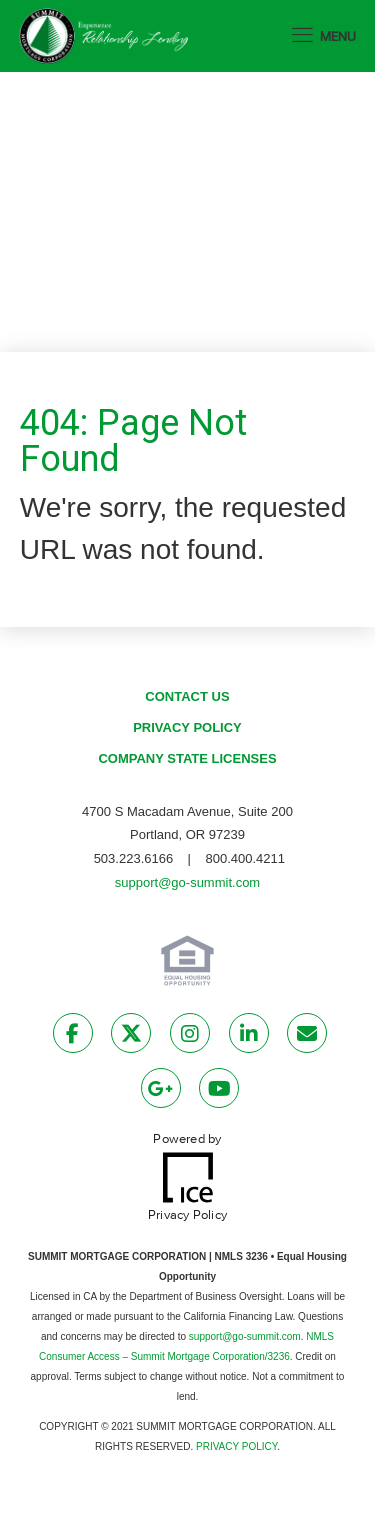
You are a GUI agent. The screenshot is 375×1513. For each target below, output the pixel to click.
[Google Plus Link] (161, 1091)
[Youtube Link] (219, 1091)
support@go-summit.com (187, 882)
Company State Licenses (187, 758)
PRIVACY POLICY (236, 1446)
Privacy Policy (187, 727)
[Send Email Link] (307, 1036)
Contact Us (187, 696)
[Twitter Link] (131, 1036)
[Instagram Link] (190, 1036)
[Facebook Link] (73, 1036)
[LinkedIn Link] (249, 1036)
